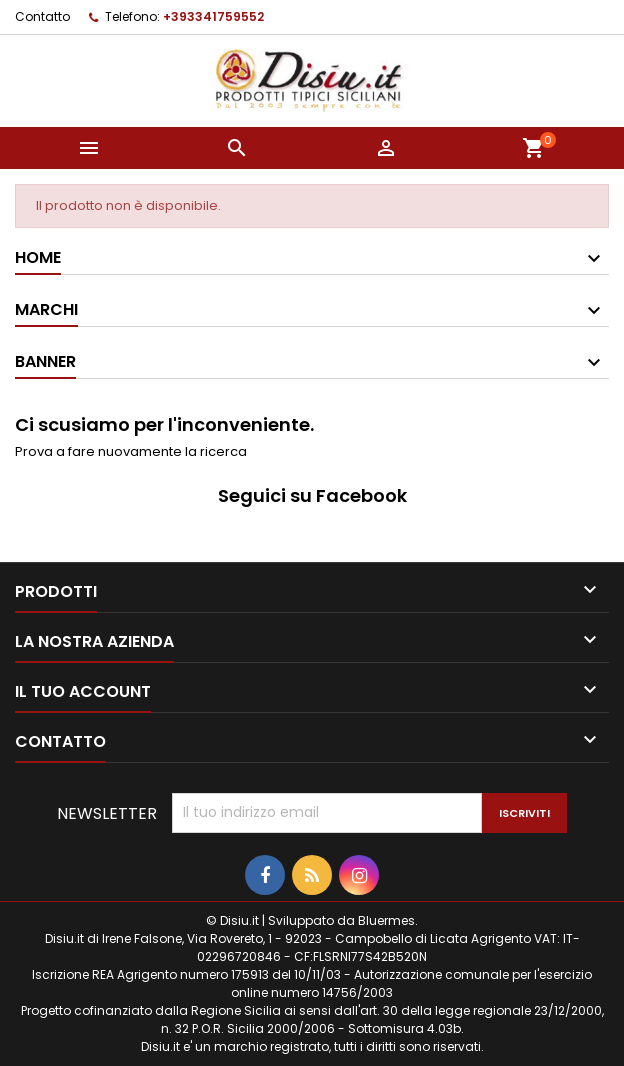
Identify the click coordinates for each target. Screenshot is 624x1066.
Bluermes (386, 920)
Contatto (42, 16)
